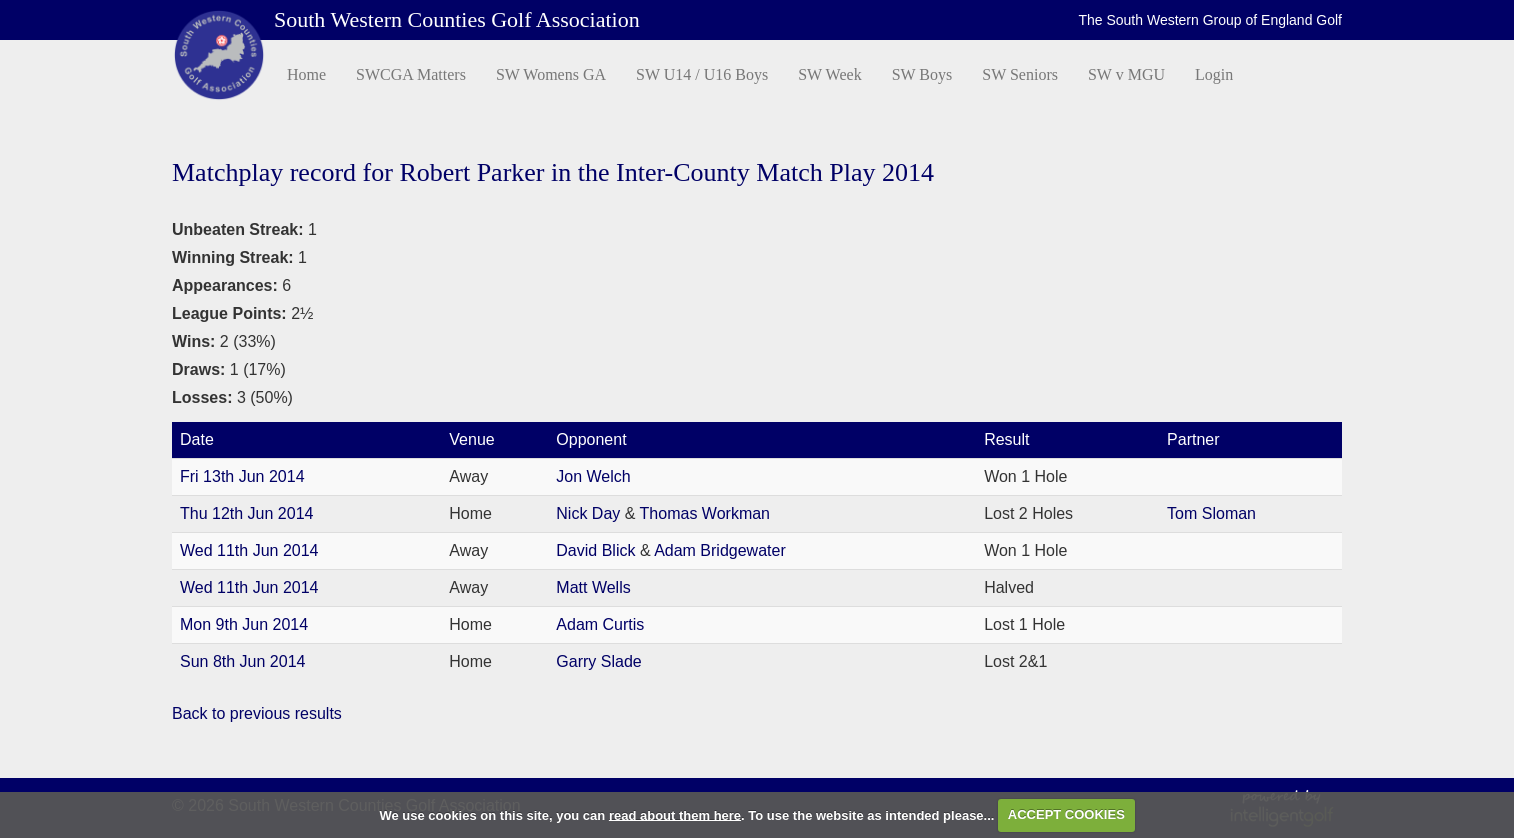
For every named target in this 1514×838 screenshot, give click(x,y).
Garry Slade (598, 661)
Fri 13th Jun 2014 (242, 476)
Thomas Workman (705, 513)
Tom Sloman (1211, 513)
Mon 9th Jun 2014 (244, 624)
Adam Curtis (600, 624)
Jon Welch (593, 476)
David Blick (598, 550)
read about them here (675, 814)
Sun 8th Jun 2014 (242, 661)
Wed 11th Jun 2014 (249, 550)
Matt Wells (593, 587)
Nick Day (590, 513)
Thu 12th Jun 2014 (246, 513)
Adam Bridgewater (720, 550)
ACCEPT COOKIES (1066, 814)
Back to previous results (257, 713)
